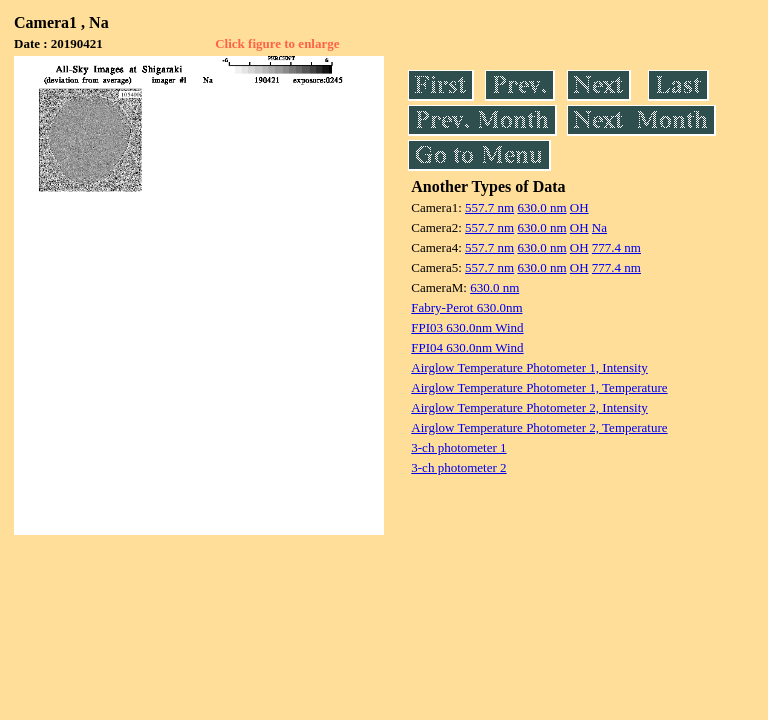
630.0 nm (541, 207)
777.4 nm (616, 247)
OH (579, 207)
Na (599, 227)
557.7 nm (489, 207)
